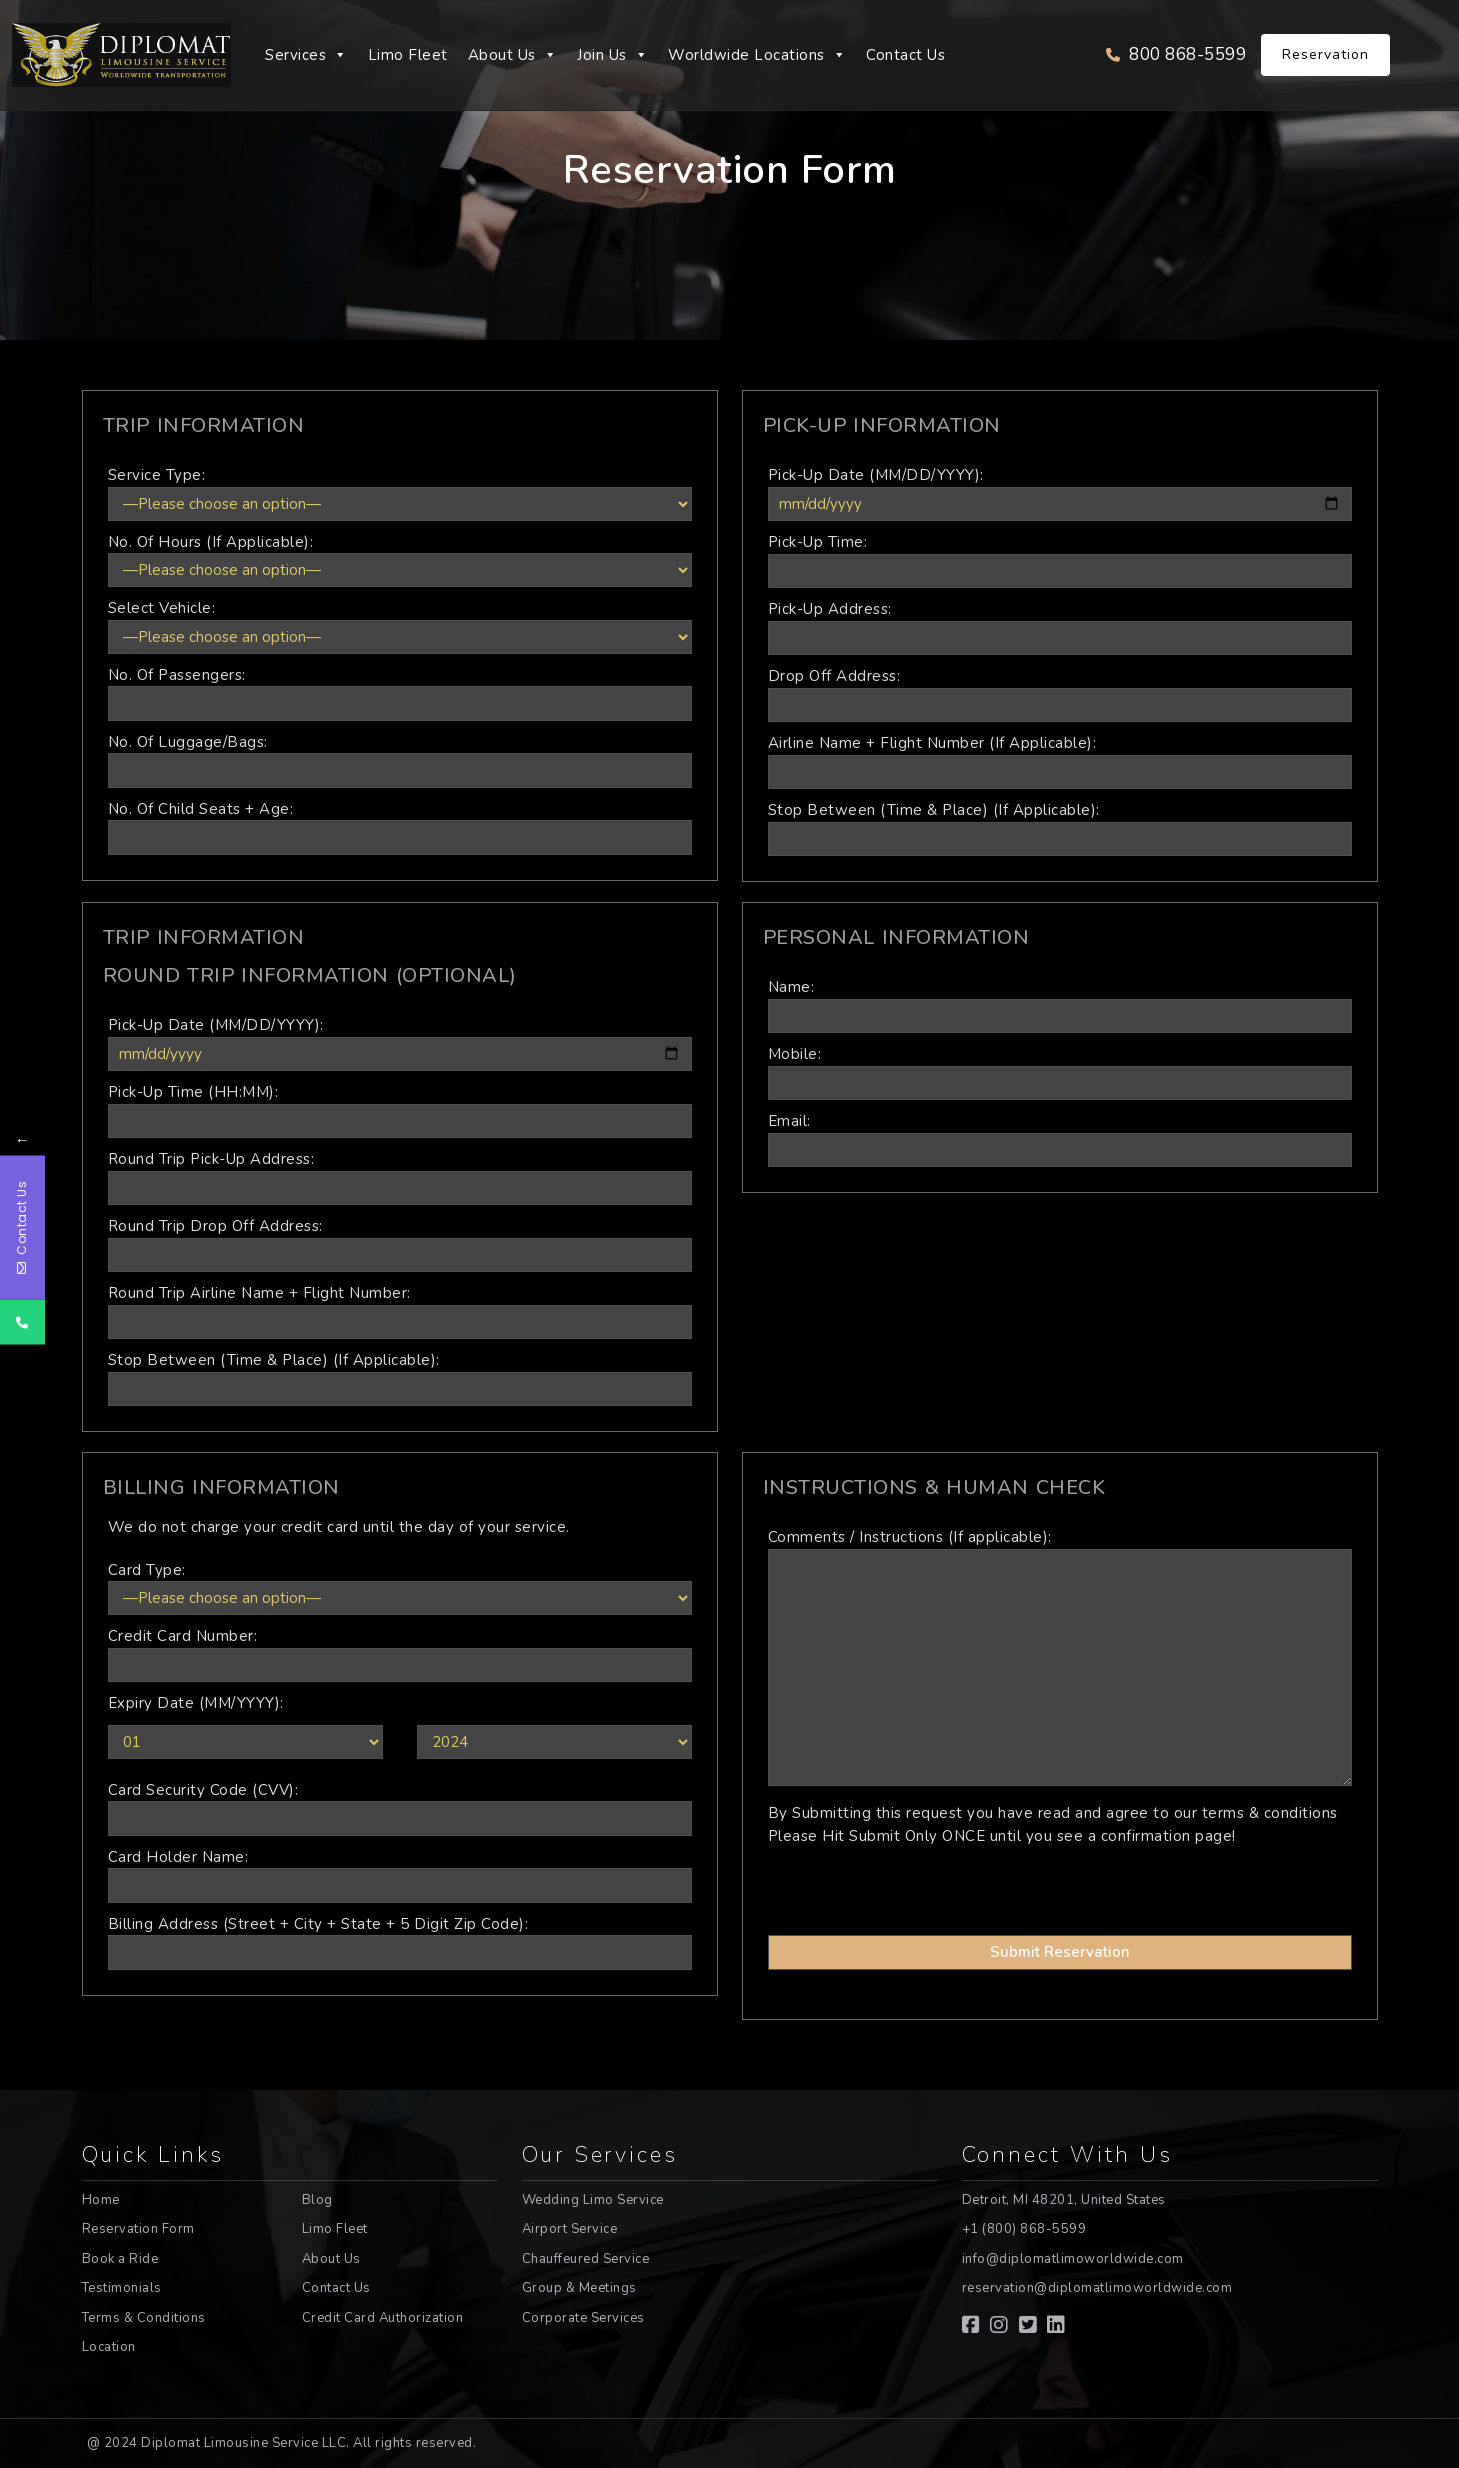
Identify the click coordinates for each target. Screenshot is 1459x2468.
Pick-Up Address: (1060, 627)
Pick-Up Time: (1060, 560)
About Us (513, 55)
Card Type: (400, 1588)
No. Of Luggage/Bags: (400, 760)
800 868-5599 (1176, 54)
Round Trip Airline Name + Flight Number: (400, 1311)
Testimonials (122, 2288)
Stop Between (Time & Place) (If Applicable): (1060, 828)
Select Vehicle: (400, 626)
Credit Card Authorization (383, 2318)
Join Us (612, 55)
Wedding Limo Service (593, 2200)
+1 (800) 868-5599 (1024, 2229)
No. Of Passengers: (400, 693)
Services (306, 55)
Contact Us (905, 55)
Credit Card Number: (400, 1654)
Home (101, 2200)
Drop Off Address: (1060, 694)
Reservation (1325, 54)
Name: (1060, 1005)
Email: (1060, 1139)
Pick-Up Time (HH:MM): (400, 1110)
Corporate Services (583, 2318)
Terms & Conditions (144, 2318)
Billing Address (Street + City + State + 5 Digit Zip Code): (400, 1942)
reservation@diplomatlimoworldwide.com (1097, 2288)
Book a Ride (120, 2259)
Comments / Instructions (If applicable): (1060, 1659)
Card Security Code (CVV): (400, 1808)
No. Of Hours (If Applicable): (400, 560)
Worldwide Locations (757, 55)
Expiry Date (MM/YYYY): (196, 1703)
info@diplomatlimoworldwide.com (1073, 2259)
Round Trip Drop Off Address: (400, 1244)
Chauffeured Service (586, 2259)
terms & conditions (1270, 1813)
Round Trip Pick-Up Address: (400, 1177)
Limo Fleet (408, 55)
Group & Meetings (579, 2288)
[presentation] (880, 1882)
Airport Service (570, 2229)
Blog (317, 2200)
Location (109, 2347)
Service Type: (400, 493)
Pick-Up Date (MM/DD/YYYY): (1060, 493)
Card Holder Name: (400, 1875)
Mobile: (1060, 1072)
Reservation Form (138, 2229)
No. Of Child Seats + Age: (400, 827)
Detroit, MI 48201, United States (1064, 2200)
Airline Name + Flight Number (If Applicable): (1060, 761)
